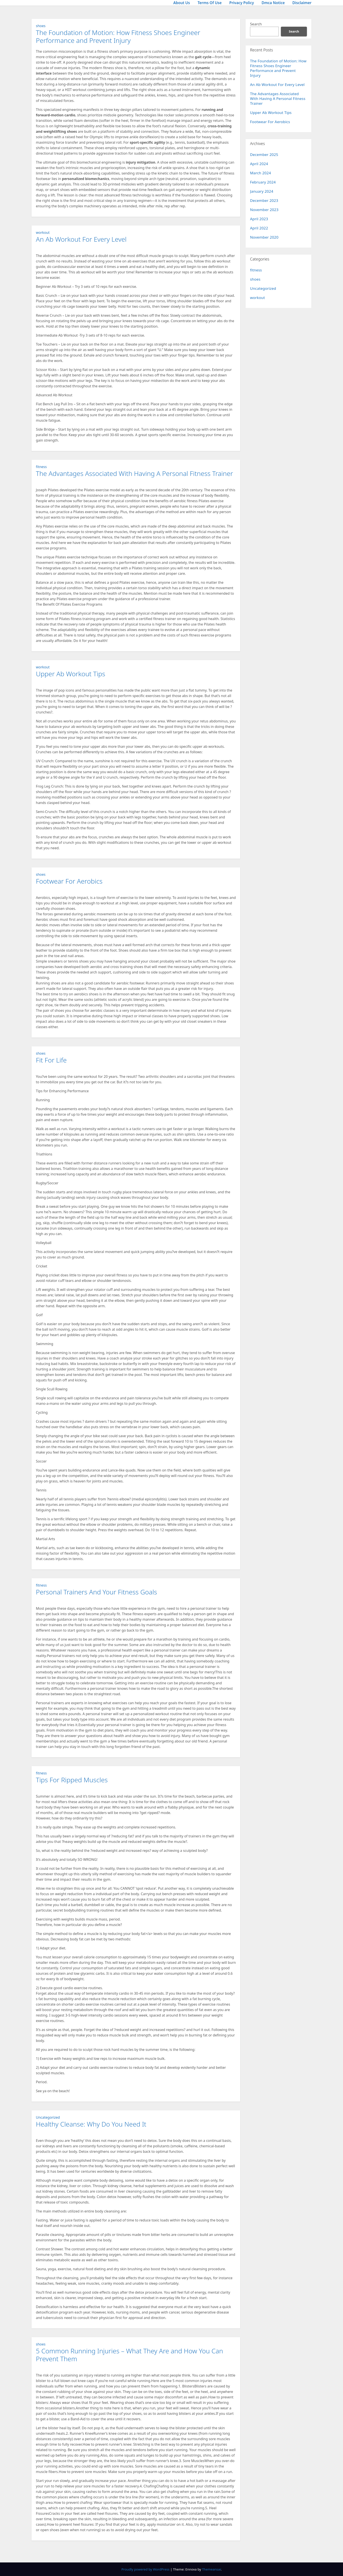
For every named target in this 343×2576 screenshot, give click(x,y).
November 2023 (264, 209)
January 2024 (261, 191)
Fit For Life (51, 1060)
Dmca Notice (273, 2)
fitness (41, 466)
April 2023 (259, 218)
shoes (41, 25)
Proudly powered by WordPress (145, 2569)
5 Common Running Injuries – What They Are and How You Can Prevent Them (129, 2354)
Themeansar (211, 2569)
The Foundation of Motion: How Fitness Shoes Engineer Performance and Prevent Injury (118, 36)
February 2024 (263, 182)
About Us (181, 2)
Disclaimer (302, 2)
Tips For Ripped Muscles (72, 1779)
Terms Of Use (210, 2)
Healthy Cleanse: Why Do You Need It (91, 2124)
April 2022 (259, 228)
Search (256, 23)
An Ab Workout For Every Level (81, 239)
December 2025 (264, 154)
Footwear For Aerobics (69, 881)
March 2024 (260, 172)
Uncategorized (48, 2117)
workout (43, 232)
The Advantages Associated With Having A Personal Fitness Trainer (134, 473)
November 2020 (264, 237)
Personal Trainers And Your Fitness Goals (96, 1591)
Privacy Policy (241, 2)
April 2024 (259, 163)
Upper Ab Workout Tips (70, 673)
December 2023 (264, 200)
